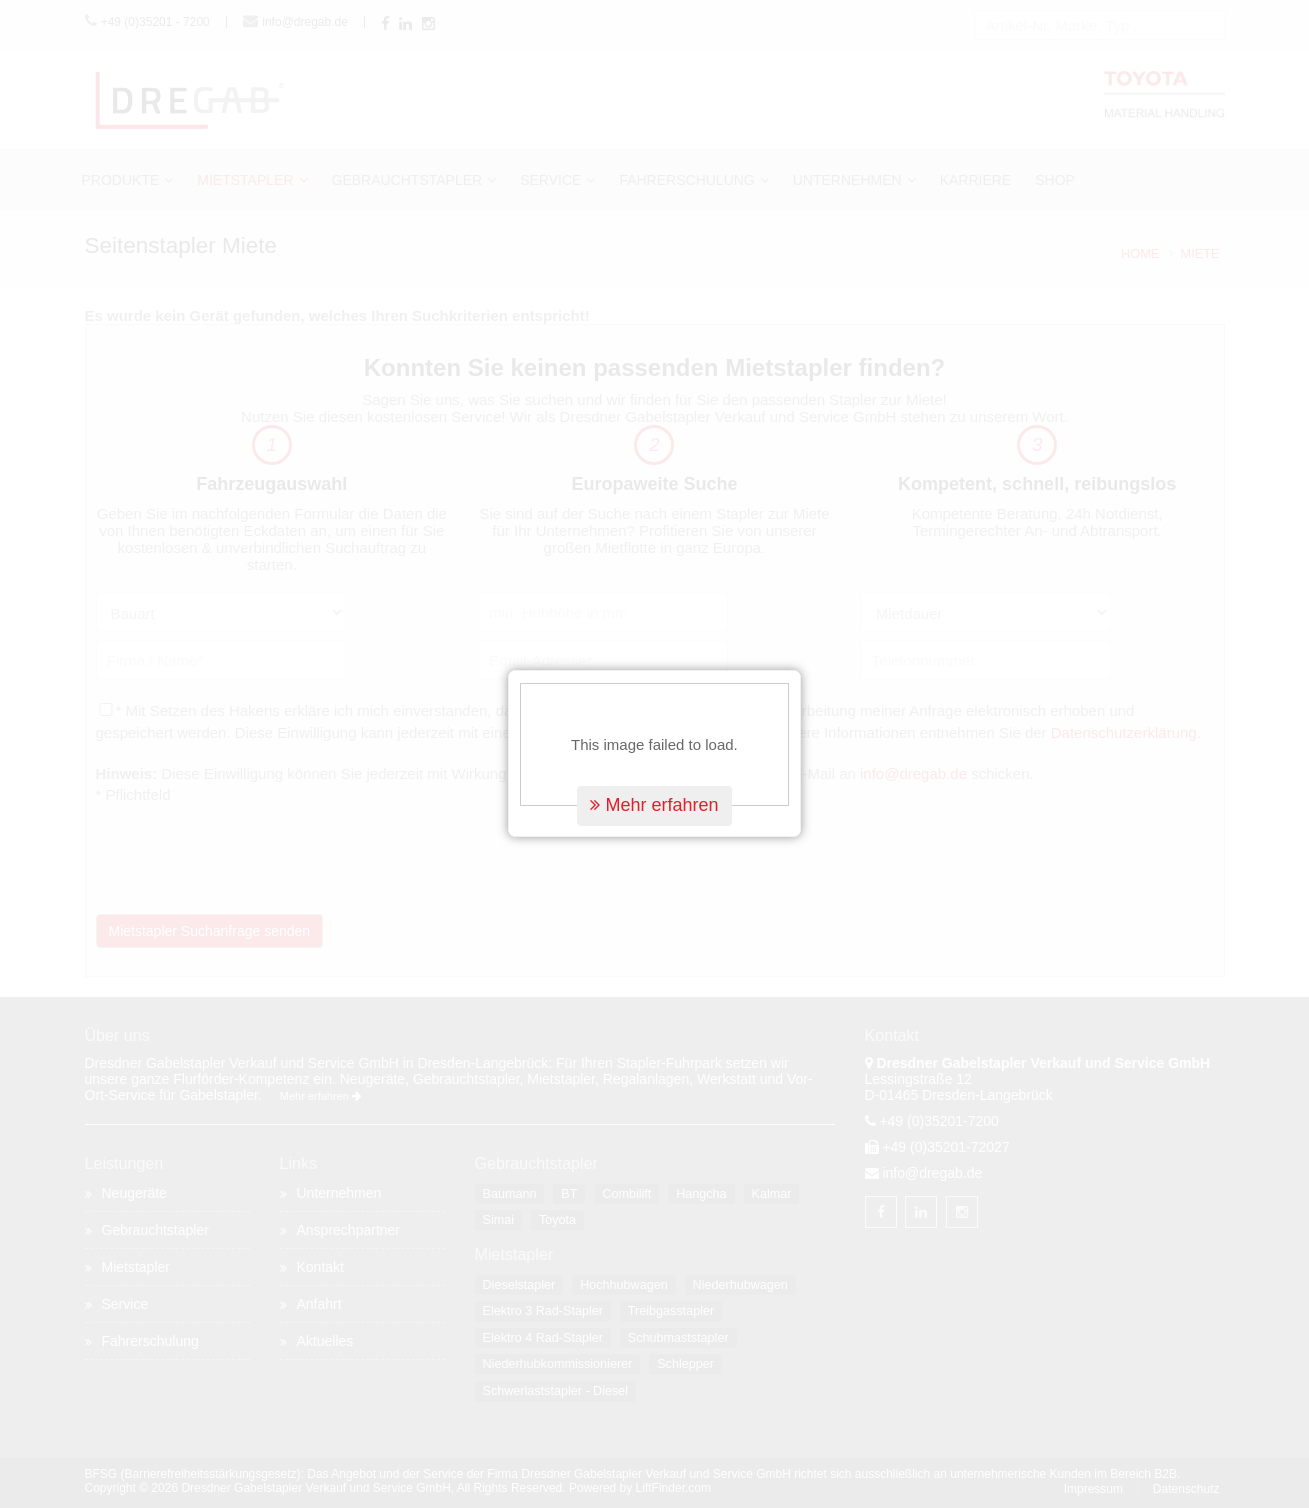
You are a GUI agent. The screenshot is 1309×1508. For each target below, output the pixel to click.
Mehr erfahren (654, 773)
